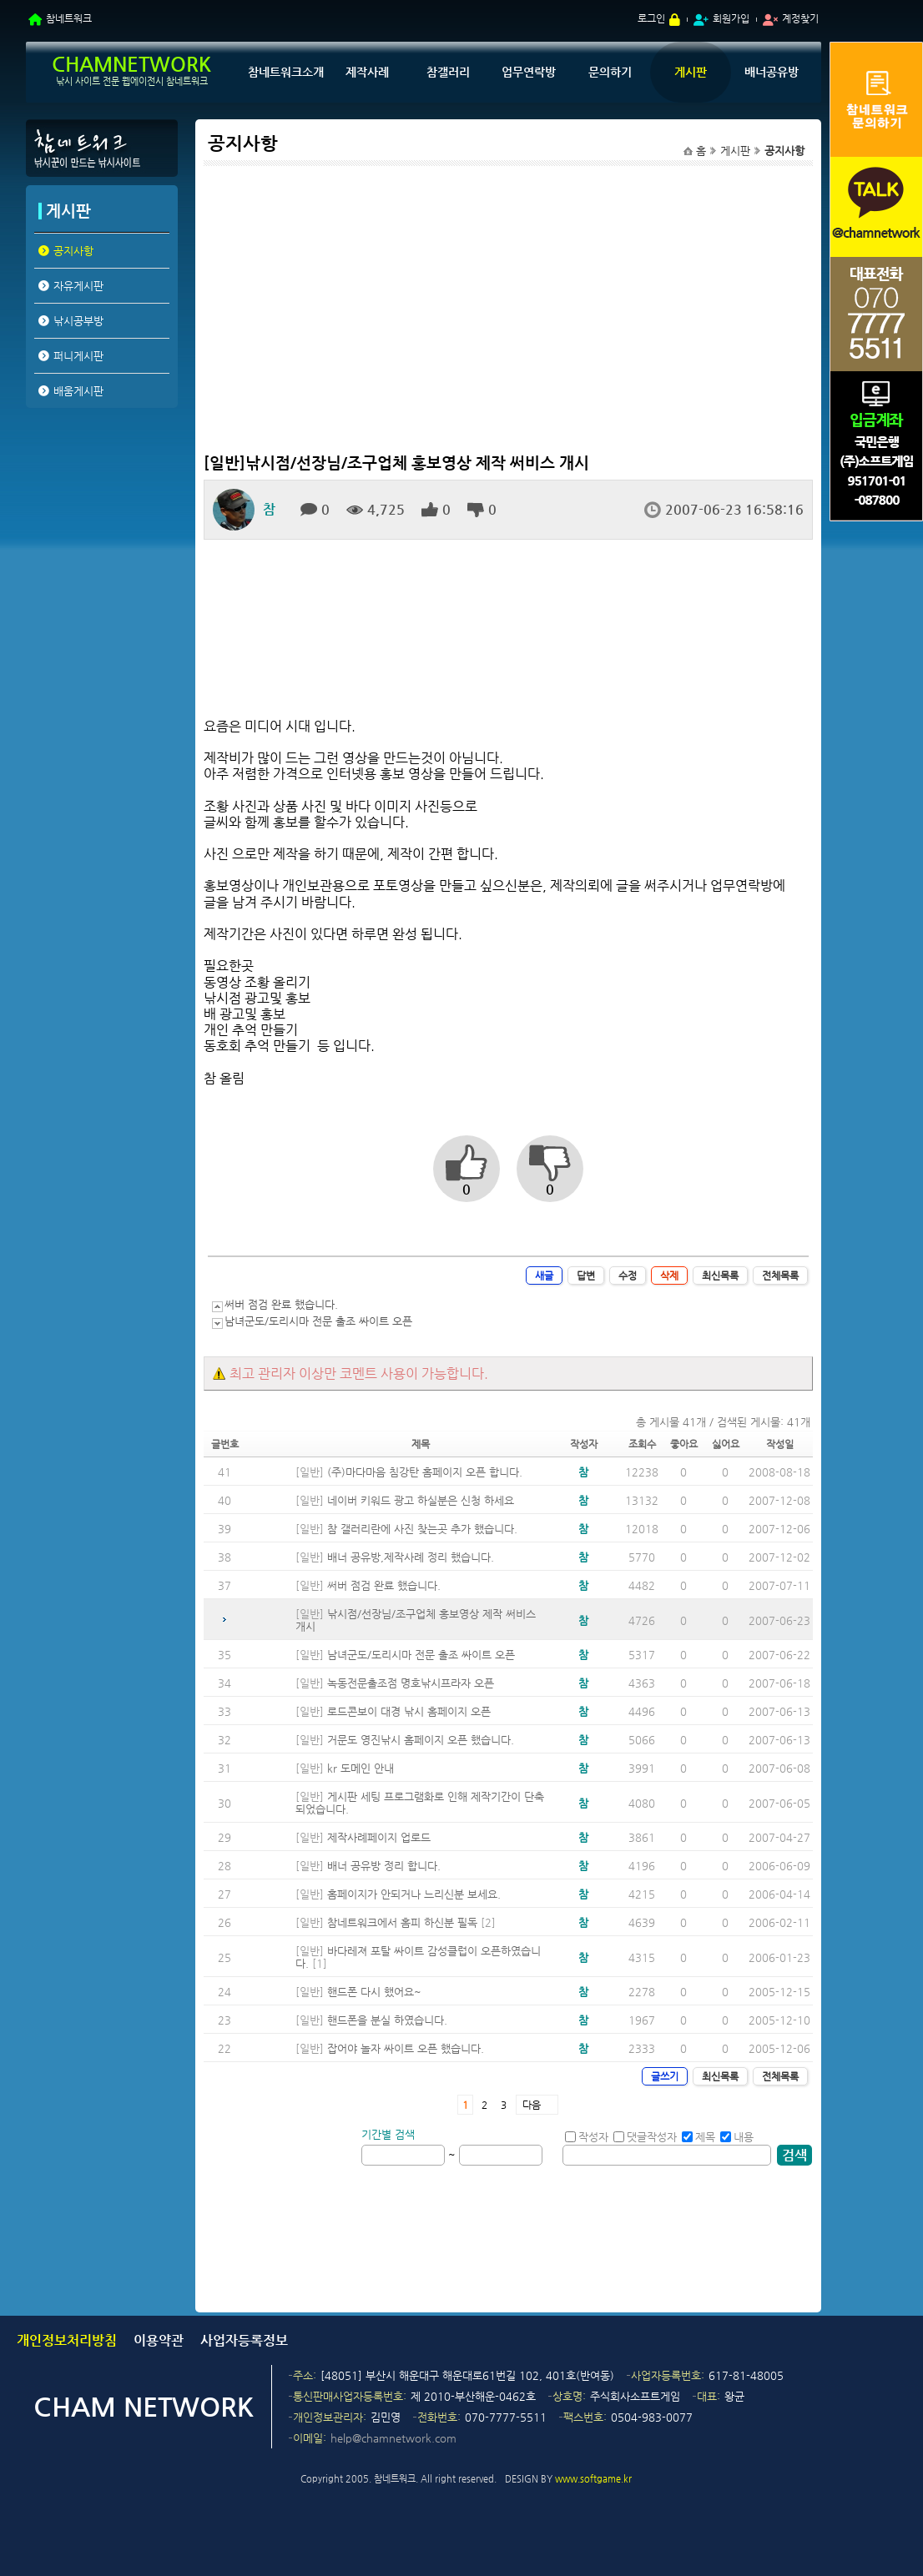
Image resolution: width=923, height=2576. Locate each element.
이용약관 (159, 2340)
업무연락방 (529, 71)
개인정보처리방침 (67, 2340)
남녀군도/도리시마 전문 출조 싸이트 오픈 (318, 1321)
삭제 (669, 1275)
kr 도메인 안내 (360, 1768)
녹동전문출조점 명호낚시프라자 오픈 (410, 1683)
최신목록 (720, 1275)
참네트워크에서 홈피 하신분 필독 (402, 1922)
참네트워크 (69, 18)
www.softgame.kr (593, 2478)
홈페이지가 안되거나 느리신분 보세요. (414, 1894)
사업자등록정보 (244, 2340)
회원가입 (731, 18)
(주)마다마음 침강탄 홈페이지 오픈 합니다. (424, 1472)
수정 (627, 1275)
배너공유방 (771, 71)
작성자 (586, 2137)
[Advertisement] (101, 541)
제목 (698, 2137)
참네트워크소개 (286, 71)
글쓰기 (664, 2076)
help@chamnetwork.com (393, 2438)
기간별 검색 (388, 2134)
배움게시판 (78, 391)
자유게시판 (78, 285)
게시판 (690, 71)
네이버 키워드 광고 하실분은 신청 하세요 (420, 1500)
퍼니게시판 (78, 356)
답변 (586, 1275)
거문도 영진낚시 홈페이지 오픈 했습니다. (420, 1739)
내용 (737, 2137)
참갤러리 (448, 71)
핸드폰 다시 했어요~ (374, 1991)
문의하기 (610, 71)
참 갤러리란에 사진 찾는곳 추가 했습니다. (422, 1528)
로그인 (651, 18)
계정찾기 (800, 18)
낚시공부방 (78, 320)
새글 (544, 1275)
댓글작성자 (645, 2137)
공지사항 (73, 250)
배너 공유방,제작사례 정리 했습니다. (410, 1557)
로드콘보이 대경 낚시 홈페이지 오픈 (409, 1711)
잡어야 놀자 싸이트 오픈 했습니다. (405, 2048)
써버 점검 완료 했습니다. (281, 1304)
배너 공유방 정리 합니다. (384, 1865)
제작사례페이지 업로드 (379, 1837)
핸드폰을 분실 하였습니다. (387, 2020)
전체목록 (780, 1275)
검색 (794, 2155)
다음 (531, 2105)
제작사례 (367, 71)
